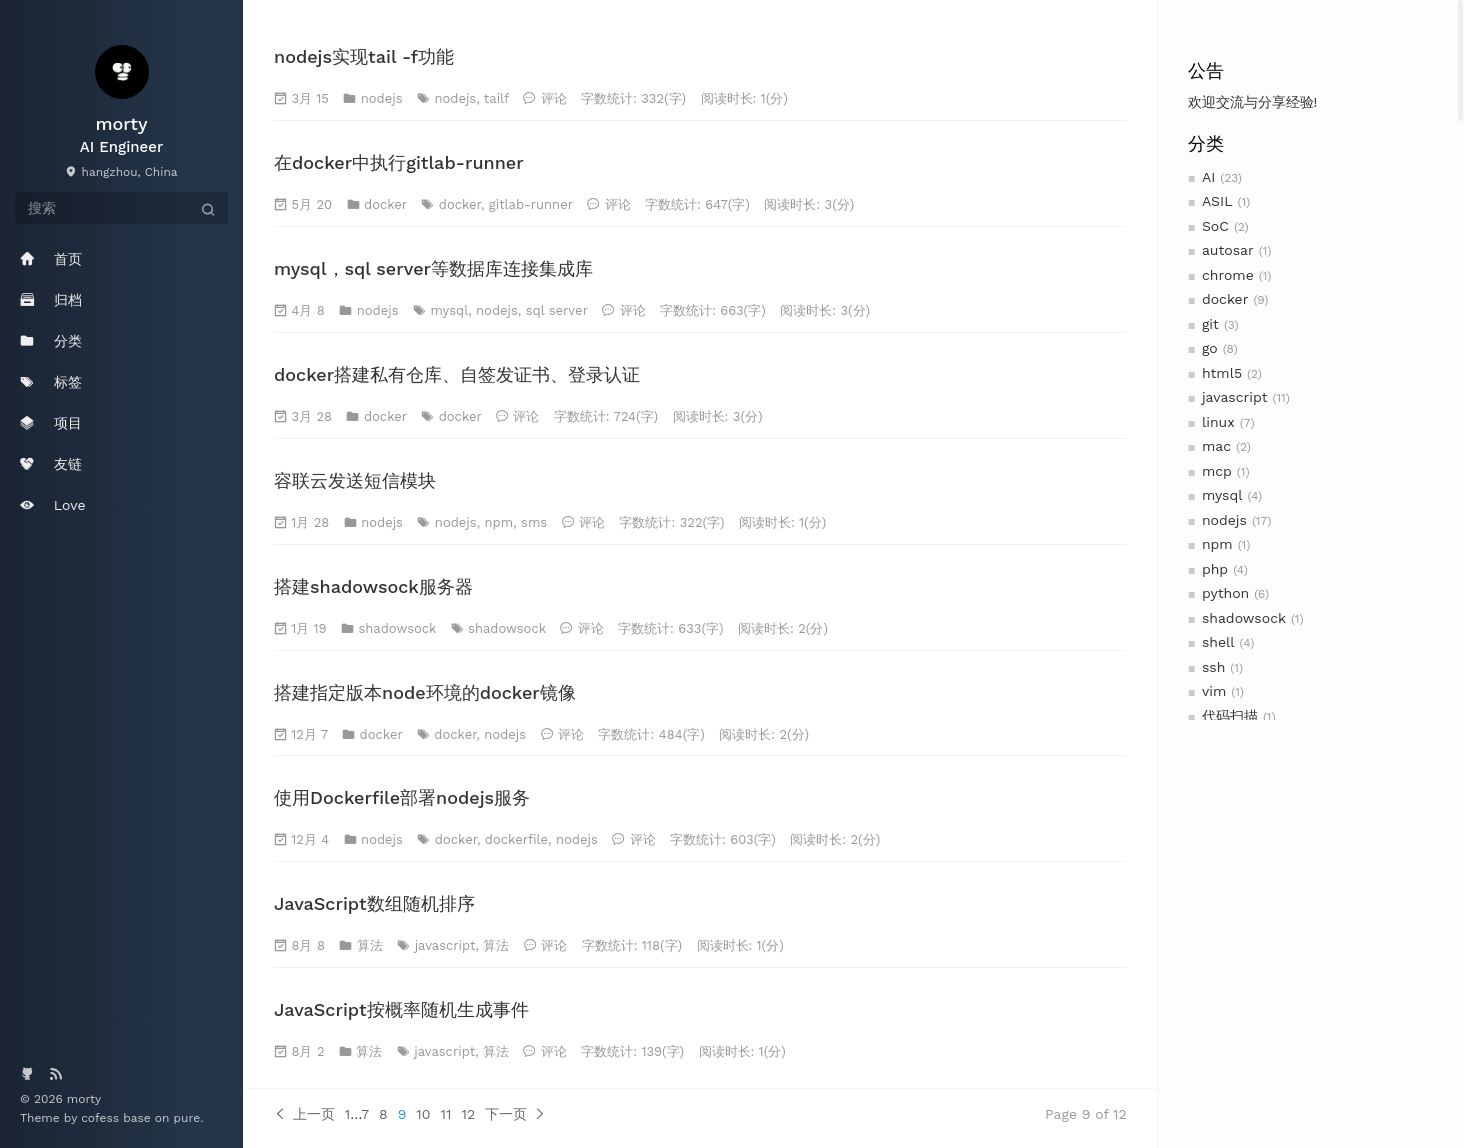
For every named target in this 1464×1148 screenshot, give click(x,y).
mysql (1222, 495)
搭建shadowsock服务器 (373, 586)
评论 (554, 98)
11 (446, 1114)
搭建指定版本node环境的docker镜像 (425, 692)
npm (1217, 544)
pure (187, 1118)
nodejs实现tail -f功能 (364, 56)
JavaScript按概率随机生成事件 (401, 1009)
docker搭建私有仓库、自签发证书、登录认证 (457, 374)
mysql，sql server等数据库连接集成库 (433, 268)
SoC (1215, 226)
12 (468, 1114)
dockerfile (516, 839)
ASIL (1217, 201)
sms (534, 522)
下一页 (515, 1114)
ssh (1213, 667)
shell (1218, 642)
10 (423, 1114)
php (1215, 569)
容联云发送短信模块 (355, 480)
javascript (1235, 397)
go (1210, 348)
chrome (1228, 275)
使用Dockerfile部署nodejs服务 (402, 797)
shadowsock (1244, 618)
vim (1214, 691)
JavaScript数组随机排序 (374, 903)
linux (1218, 422)
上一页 (304, 1114)
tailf (496, 98)
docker (1225, 299)
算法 (370, 945)
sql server (557, 310)
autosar (1228, 250)
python (1225, 593)
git (1210, 324)
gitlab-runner (531, 204)
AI (1208, 177)
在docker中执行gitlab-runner (399, 162)
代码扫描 (1230, 716)
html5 (1222, 373)
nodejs (1224, 520)
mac (1216, 446)
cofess (102, 1118)
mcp (1217, 471)
